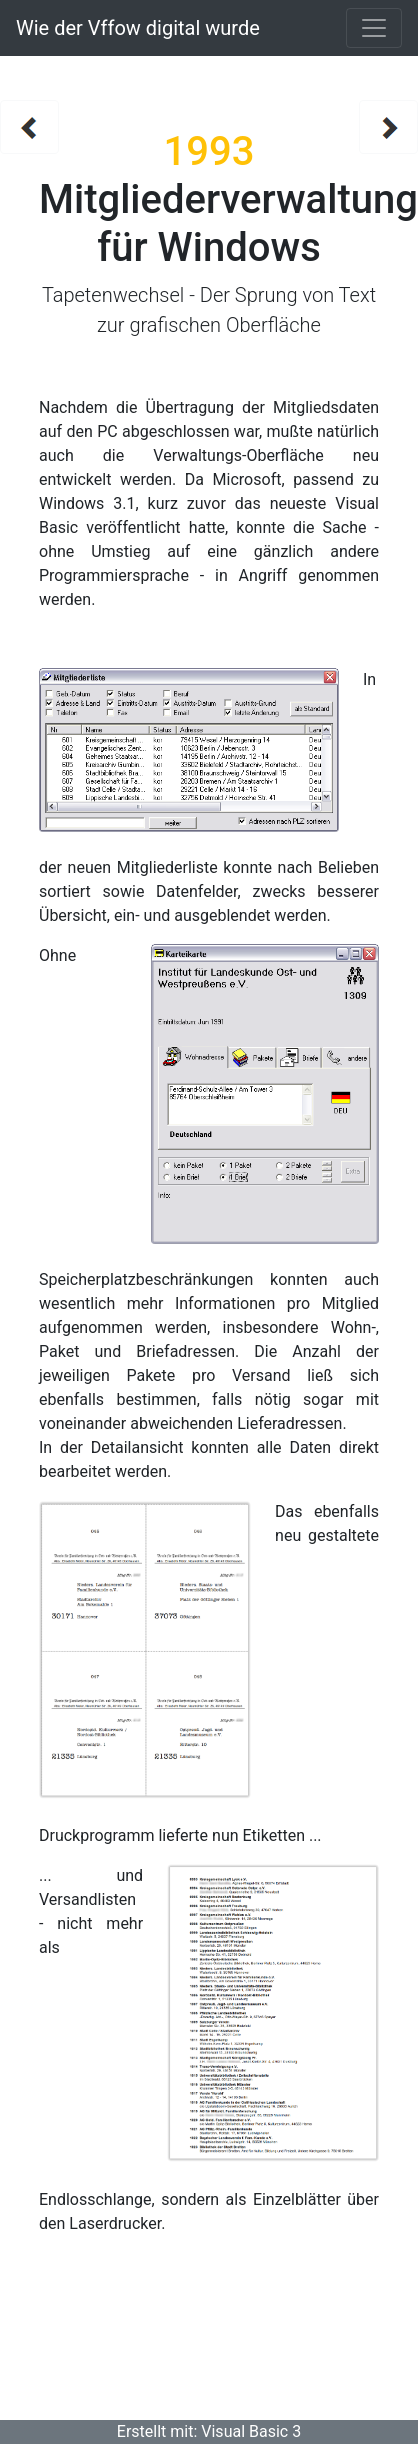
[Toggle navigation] (374, 28)
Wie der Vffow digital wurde (138, 28)
